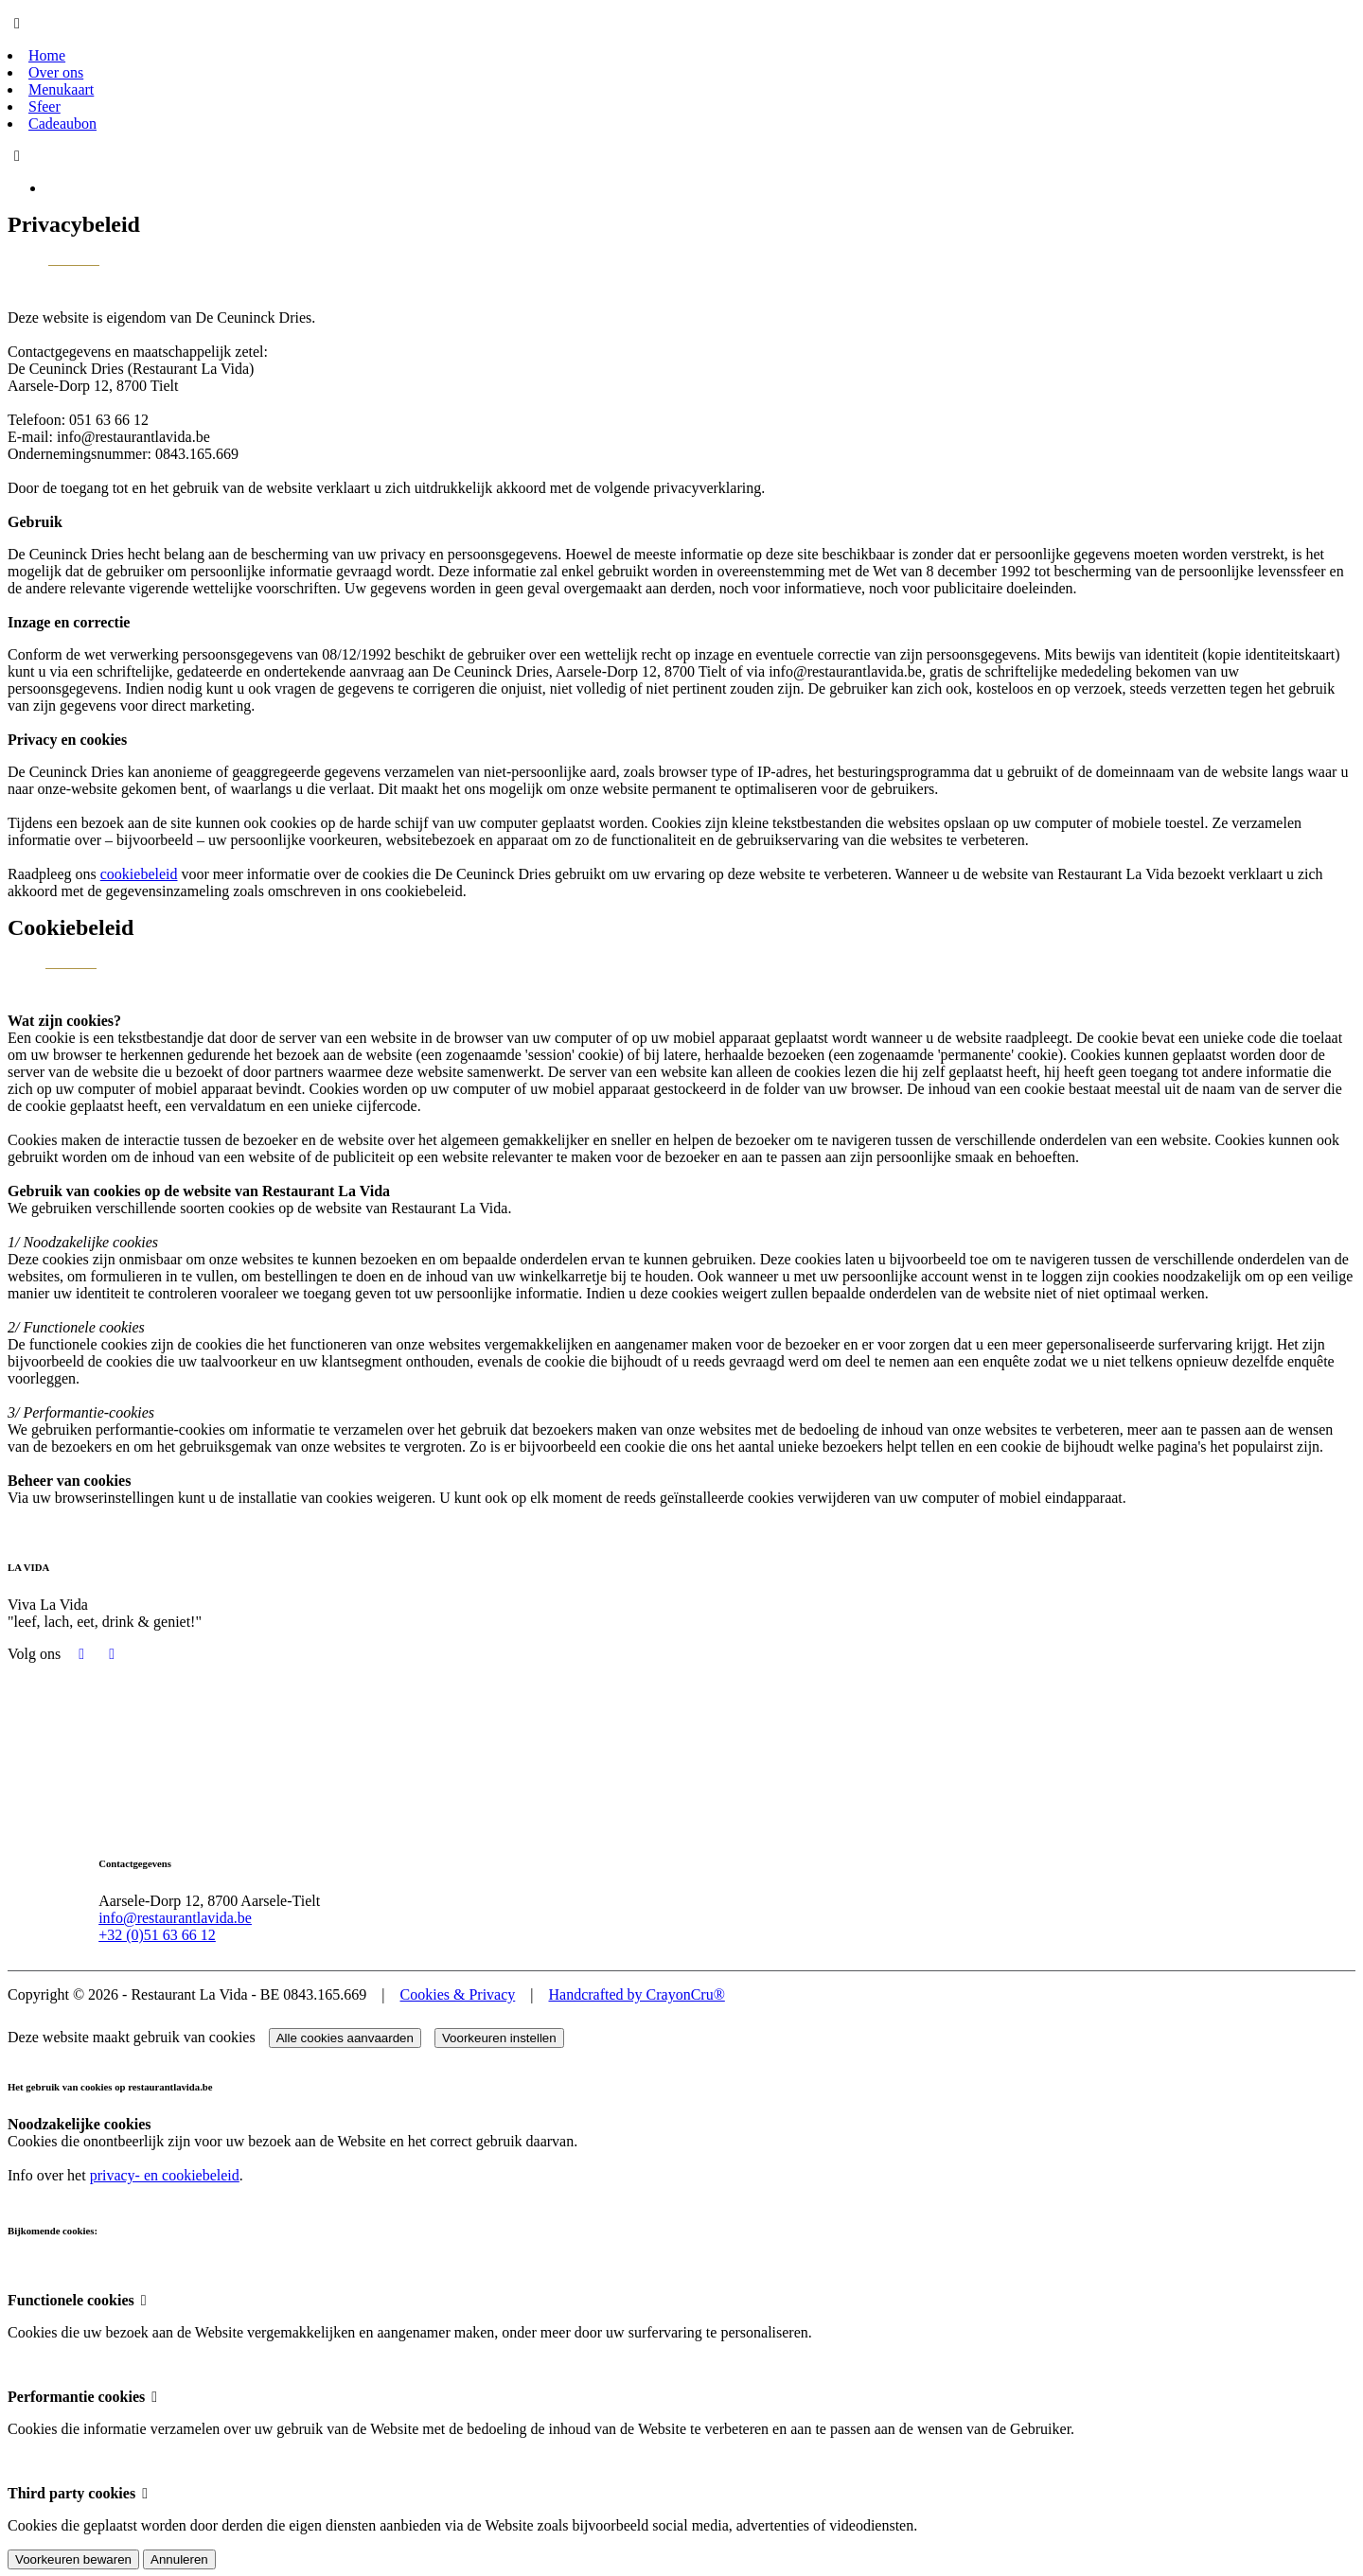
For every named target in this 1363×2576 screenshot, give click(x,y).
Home (46, 55)
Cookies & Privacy (458, 1993)
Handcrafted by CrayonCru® (636, 1993)
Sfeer (44, 106)
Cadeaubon (62, 123)
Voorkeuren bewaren (73, 2558)
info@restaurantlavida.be (179, 1917)
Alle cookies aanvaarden (345, 2037)
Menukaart (61, 89)
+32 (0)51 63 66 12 (161, 1934)
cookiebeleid (139, 874)
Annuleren (179, 2558)
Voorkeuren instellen (499, 2037)
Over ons (55, 72)
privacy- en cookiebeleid (164, 2174)
